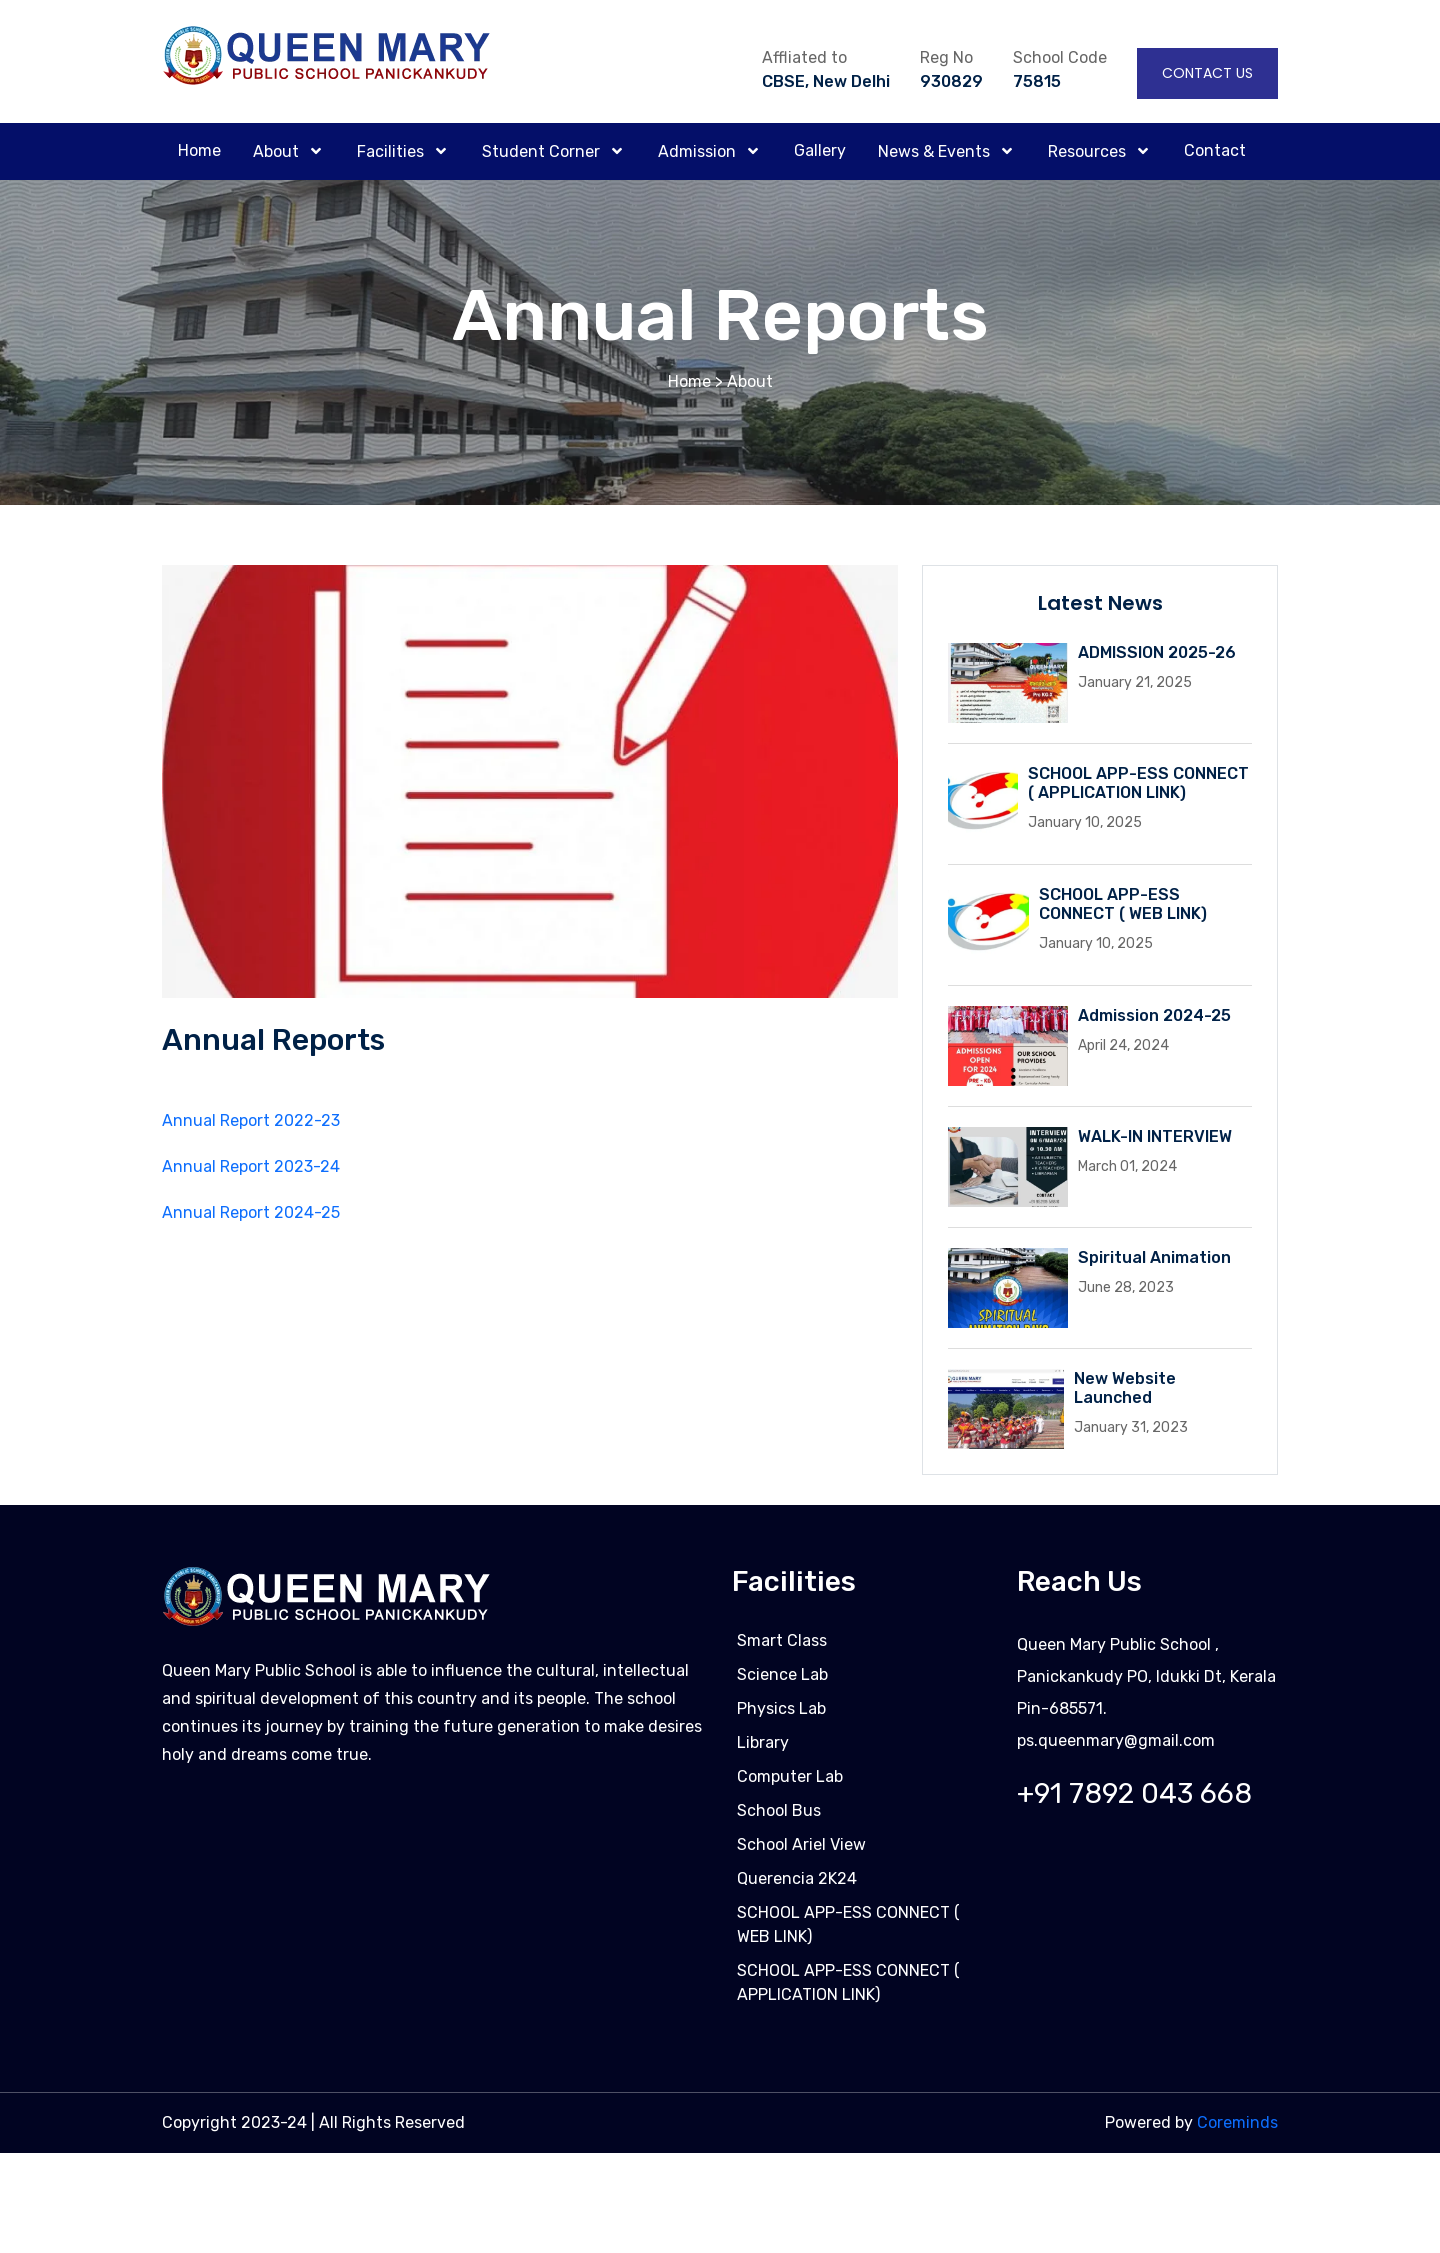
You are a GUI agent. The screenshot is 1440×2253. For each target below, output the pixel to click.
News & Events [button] (936, 151)
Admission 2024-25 (1154, 1015)
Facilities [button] (392, 151)
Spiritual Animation (1154, 1257)
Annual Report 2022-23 (251, 1122)
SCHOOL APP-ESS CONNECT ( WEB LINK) (1123, 904)
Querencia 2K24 (797, 1885)
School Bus (779, 1817)
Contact (1215, 150)
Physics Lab (781, 1715)
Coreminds (1237, 2129)
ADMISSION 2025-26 (1157, 652)
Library (763, 1749)
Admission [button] (699, 151)
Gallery (820, 150)
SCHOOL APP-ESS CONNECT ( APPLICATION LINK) (1138, 783)
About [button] (278, 151)
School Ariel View (801, 1851)
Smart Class (782, 1647)
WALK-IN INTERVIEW (1155, 1136)
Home (199, 150)
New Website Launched (1125, 1388)
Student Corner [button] (543, 151)
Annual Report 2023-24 (251, 1168)
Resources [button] (1089, 151)
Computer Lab (790, 1783)
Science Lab (782, 1681)
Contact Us (1207, 73)
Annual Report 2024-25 (251, 1214)
